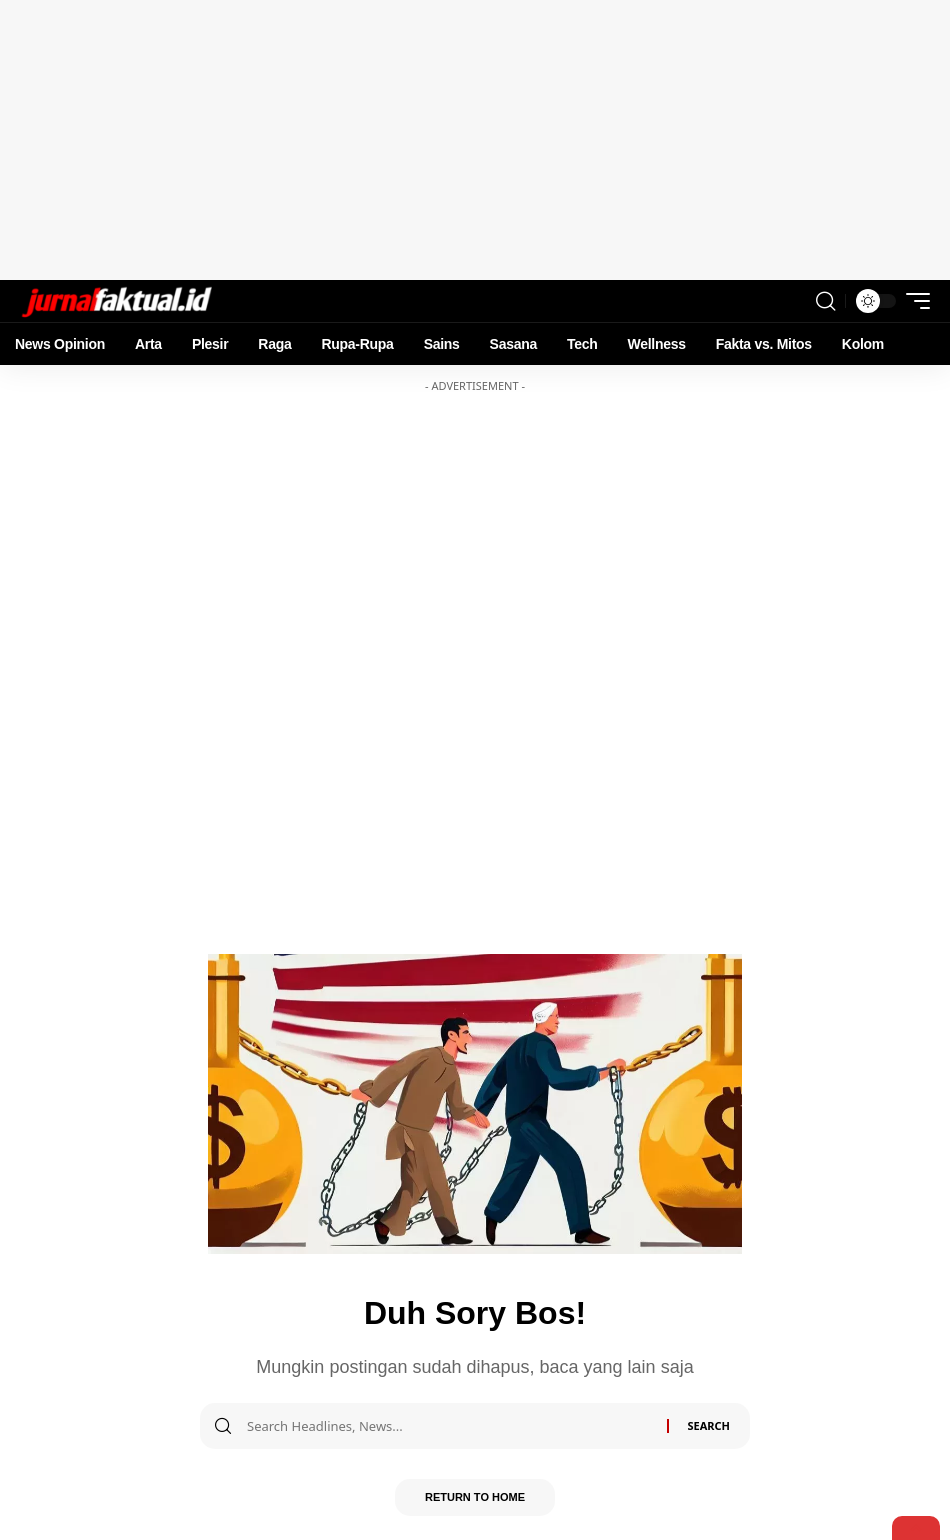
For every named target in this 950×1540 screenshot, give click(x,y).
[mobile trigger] (913, 301)
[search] (825, 301)
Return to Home (475, 1499)
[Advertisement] (475, 140)
